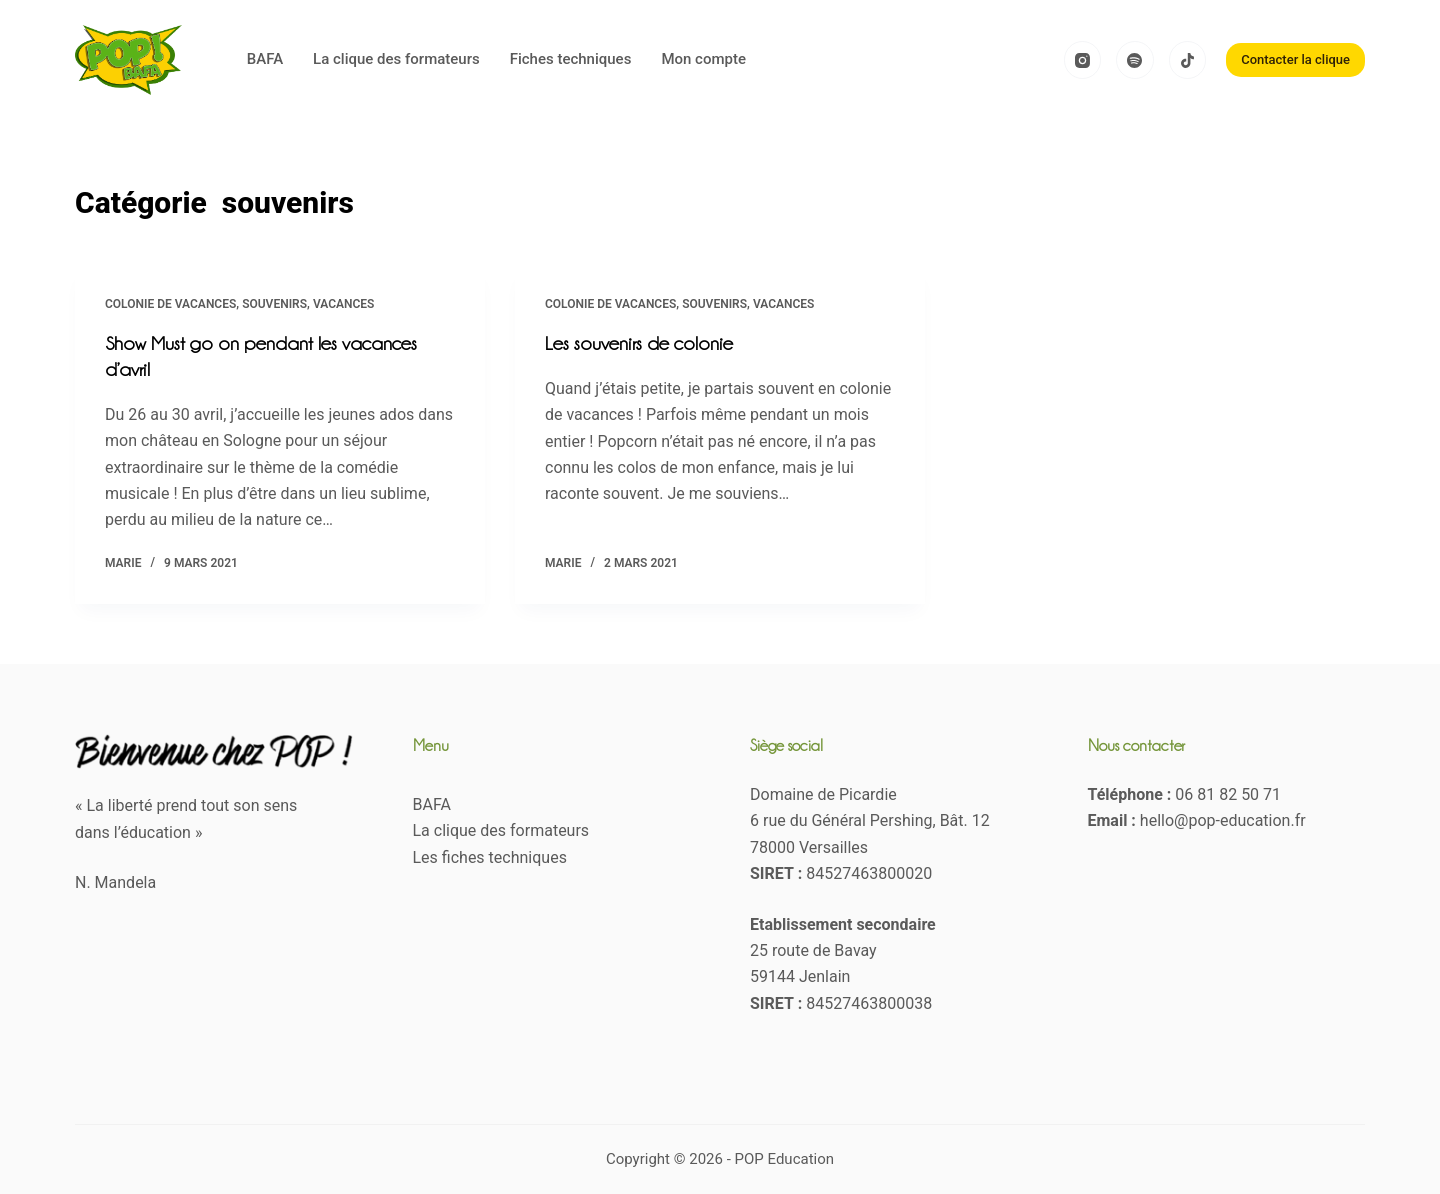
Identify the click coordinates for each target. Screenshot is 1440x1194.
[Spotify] (1135, 60)
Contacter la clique (1295, 59)
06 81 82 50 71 (1228, 794)
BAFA (265, 59)
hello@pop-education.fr (1223, 820)
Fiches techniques (571, 59)
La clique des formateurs (396, 59)
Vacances (344, 304)
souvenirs (274, 304)
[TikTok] (1188, 60)
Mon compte (703, 59)
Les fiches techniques (490, 857)
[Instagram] (1083, 60)
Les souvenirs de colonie (639, 343)
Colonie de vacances (170, 304)
